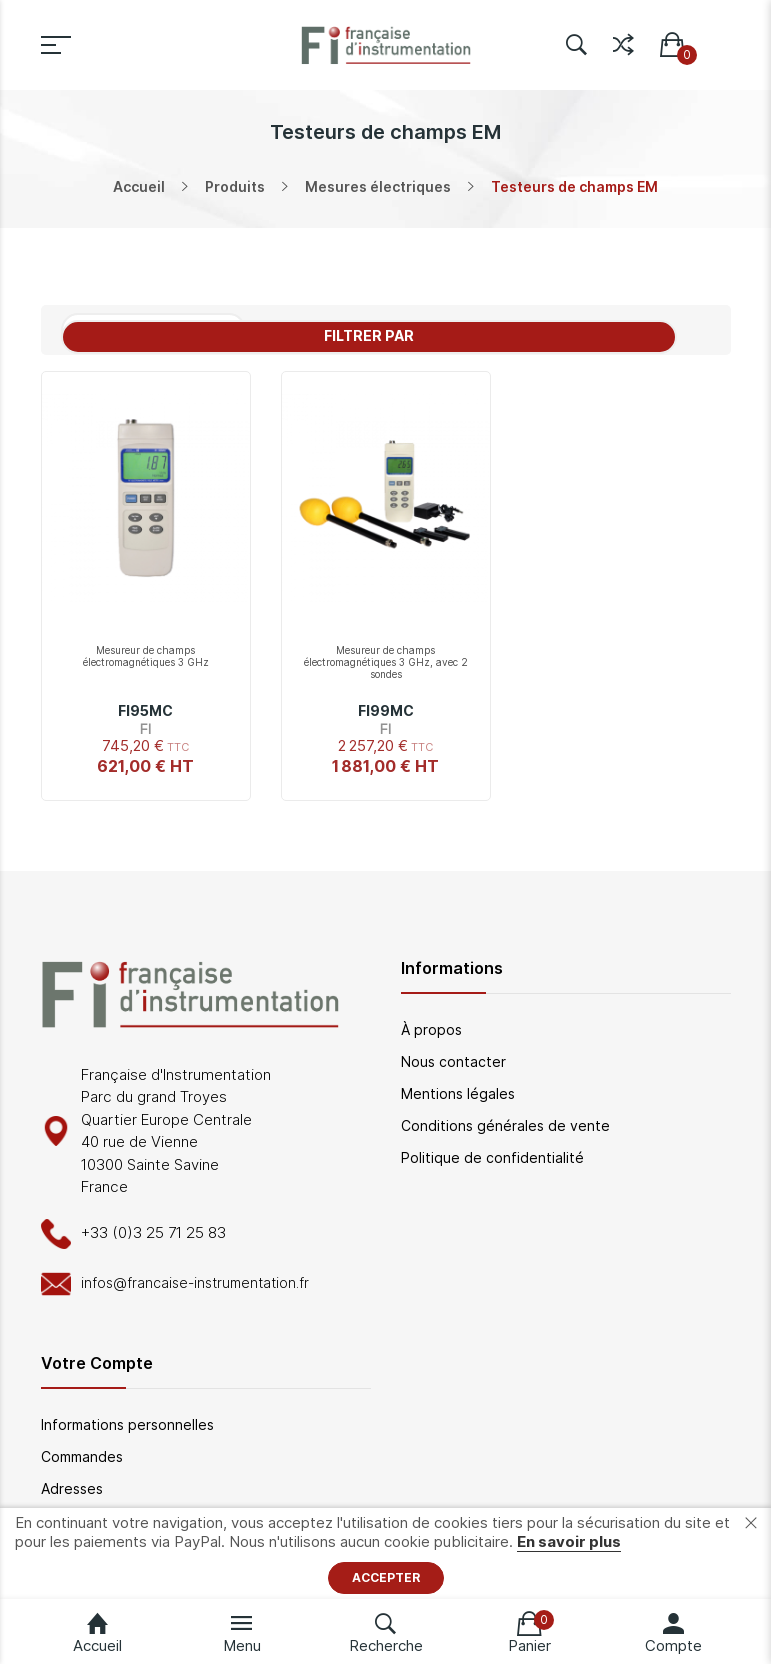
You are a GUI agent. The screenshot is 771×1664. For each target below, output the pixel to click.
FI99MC (386, 710)
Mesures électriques (378, 186)
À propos (431, 1029)
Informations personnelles (127, 1424)
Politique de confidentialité (492, 1157)
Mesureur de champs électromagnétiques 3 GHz (146, 656)
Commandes (82, 1456)
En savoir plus (569, 1541)
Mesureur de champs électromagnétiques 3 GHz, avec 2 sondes (386, 662)
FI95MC (145, 710)
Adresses (72, 1488)
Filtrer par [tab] (369, 335)
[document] (385, 1553)
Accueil (139, 186)
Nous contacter (453, 1061)
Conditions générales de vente (505, 1125)
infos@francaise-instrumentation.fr (195, 1282)
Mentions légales (458, 1093)
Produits (235, 186)
